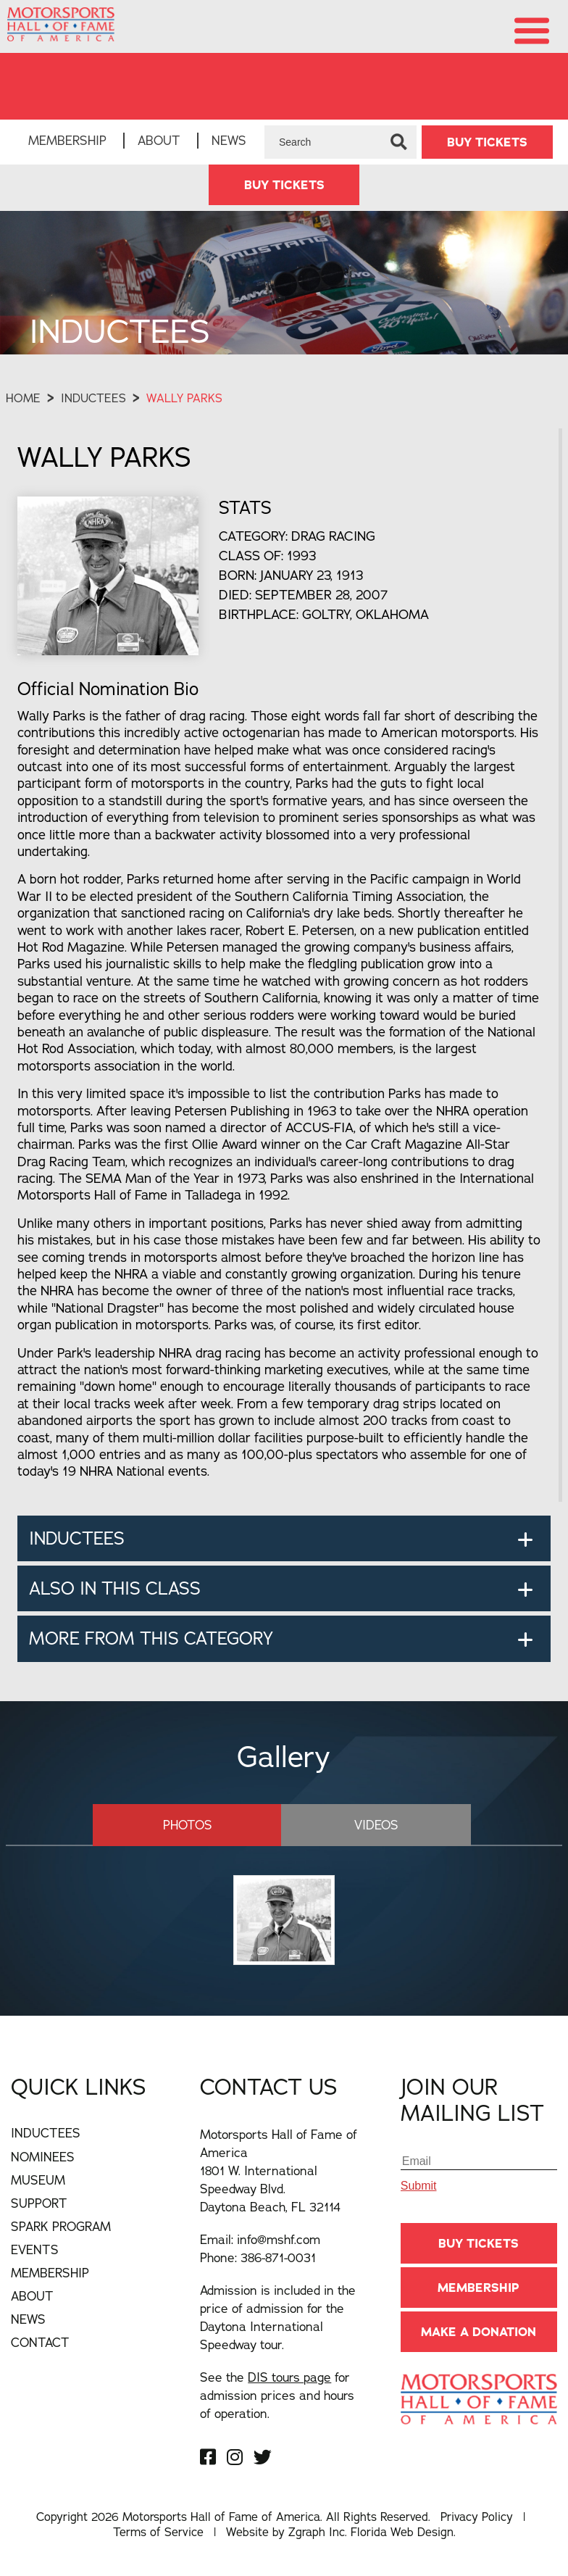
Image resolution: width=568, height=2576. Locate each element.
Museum (38, 2179)
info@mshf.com (278, 2239)
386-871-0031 (278, 2257)
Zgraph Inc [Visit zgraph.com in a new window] (316, 2532)
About (159, 140)
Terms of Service (158, 2532)
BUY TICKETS (487, 142)
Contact (40, 2342)
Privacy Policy (476, 2516)
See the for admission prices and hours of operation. (277, 2395)
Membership (67, 140)
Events (35, 2249)
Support (39, 2203)
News (229, 140)
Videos (366, 1824)
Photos (197, 1824)
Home (23, 398)
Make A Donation (478, 2332)
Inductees (93, 398)
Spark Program (61, 2226)
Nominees (43, 2156)
